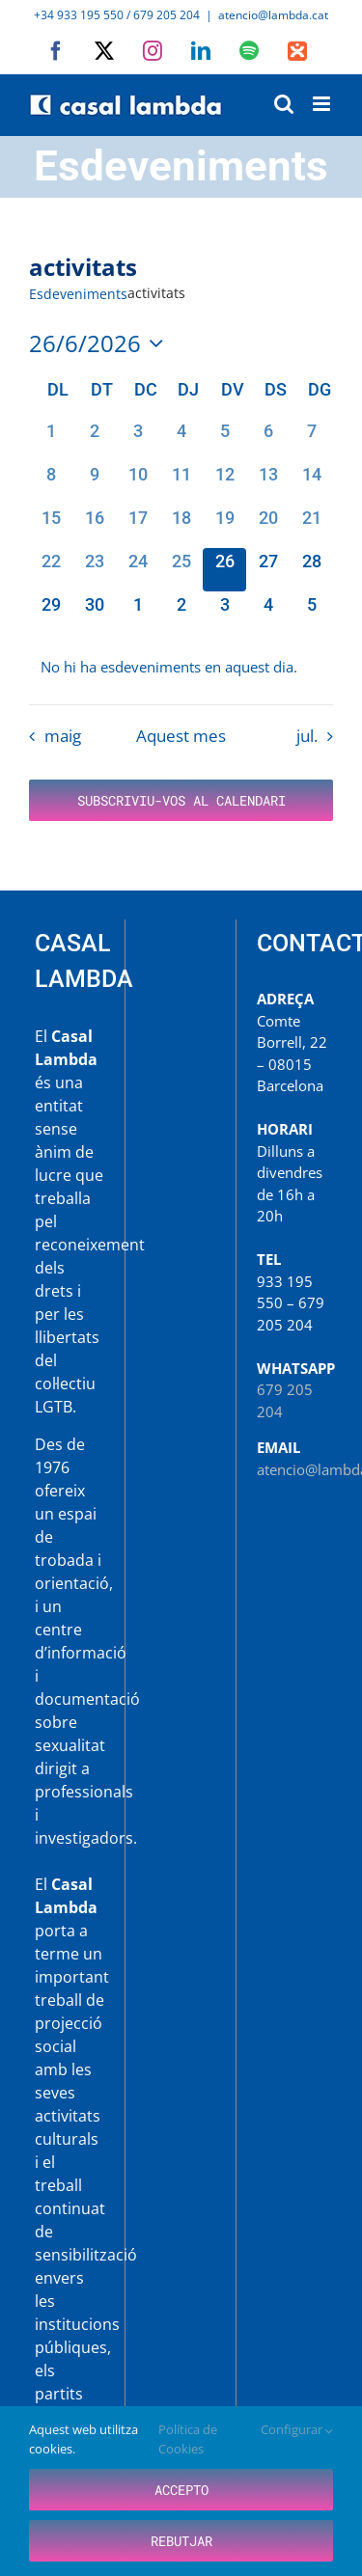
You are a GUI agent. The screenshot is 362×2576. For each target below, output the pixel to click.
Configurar (297, 2429)
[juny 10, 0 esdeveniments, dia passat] (137, 483)
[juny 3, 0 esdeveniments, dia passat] (137, 439)
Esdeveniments (78, 294)
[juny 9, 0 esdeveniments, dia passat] (94, 483)
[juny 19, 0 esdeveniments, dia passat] (224, 526)
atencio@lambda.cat (273, 15)
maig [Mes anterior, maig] (62, 736)
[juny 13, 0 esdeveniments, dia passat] (268, 483)
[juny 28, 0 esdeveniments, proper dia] (311, 569)
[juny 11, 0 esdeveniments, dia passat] (181, 483)
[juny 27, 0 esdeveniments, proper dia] (268, 569)
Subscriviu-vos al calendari (181, 800)
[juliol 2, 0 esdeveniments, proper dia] (181, 613)
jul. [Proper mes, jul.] (307, 736)
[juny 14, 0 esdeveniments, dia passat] (311, 483)
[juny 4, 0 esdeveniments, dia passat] (181, 439)
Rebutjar (181, 2541)
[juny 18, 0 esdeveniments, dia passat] (181, 526)
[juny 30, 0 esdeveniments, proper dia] (94, 613)
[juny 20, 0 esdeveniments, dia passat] (268, 526)
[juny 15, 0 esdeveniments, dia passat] (50, 526)
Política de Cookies (187, 2439)
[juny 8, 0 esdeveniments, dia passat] (50, 483)
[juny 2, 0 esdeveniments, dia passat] (94, 439)
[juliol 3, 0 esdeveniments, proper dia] (224, 613)
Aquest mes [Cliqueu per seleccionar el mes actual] (181, 736)
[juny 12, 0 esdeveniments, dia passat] (224, 483)
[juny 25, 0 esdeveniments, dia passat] (181, 569)
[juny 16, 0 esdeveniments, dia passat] (94, 526)
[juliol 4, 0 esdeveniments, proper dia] (268, 613)
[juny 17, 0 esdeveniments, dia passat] (137, 526)
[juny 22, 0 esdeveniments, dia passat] (50, 569)
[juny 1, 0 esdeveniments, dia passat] (50, 439)
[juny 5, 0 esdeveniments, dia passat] (224, 439)
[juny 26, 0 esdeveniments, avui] (224, 569)
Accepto (181, 2489)
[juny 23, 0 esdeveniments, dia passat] (94, 569)
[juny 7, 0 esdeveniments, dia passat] (311, 439)
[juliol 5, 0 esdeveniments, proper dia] (311, 613)
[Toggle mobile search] (283, 104)
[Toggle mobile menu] (323, 104)
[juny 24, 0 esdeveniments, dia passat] (137, 569)
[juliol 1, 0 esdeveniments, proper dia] (137, 613)
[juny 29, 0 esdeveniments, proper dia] (50, 613)
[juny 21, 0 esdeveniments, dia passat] (311, 526)
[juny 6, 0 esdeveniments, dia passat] (268, 439)
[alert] (181, 667)
